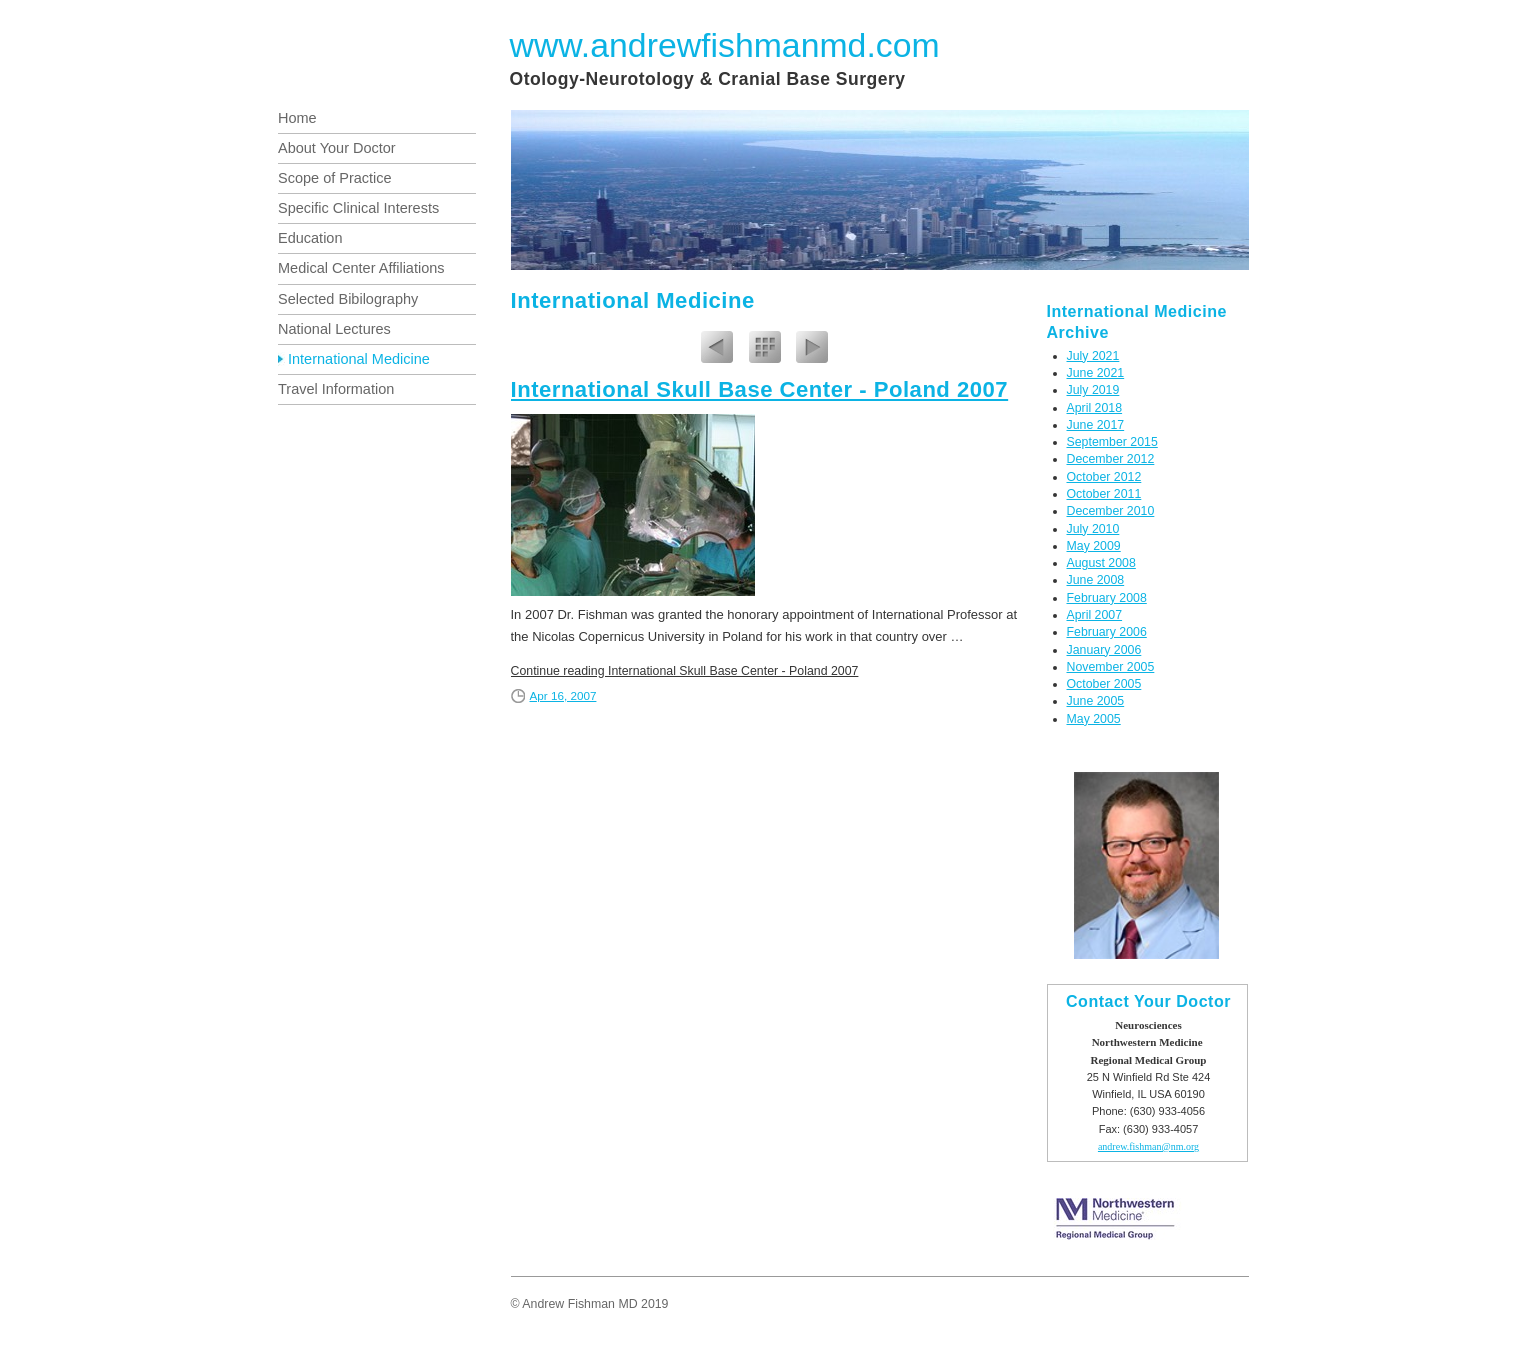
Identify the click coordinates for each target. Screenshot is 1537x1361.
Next (812, 350)
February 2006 (1107, 632)
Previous (717, 350)
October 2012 (1104, 477)
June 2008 (1096, 580)
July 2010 (1093, 529)
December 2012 (1111, 459)
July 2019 (1093, 390)
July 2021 (1093, 356)
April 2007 (1095, 615)
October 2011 (1104, 494)
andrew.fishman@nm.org (1148, 1146)
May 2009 (1094, 546)
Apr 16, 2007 (563, 695)
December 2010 (1111, 511)
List (765, 350)
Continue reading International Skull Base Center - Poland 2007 (685, 671)
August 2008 (1101, 563)
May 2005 (1094, 719)
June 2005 (1096, 701)
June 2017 (1096, 425)
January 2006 (1104, 650)
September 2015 (1112, 442)
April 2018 (1095, 408)
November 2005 (1111, 667)
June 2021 (1096, 373)
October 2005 (1104, 684)
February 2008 (1107, 598)
